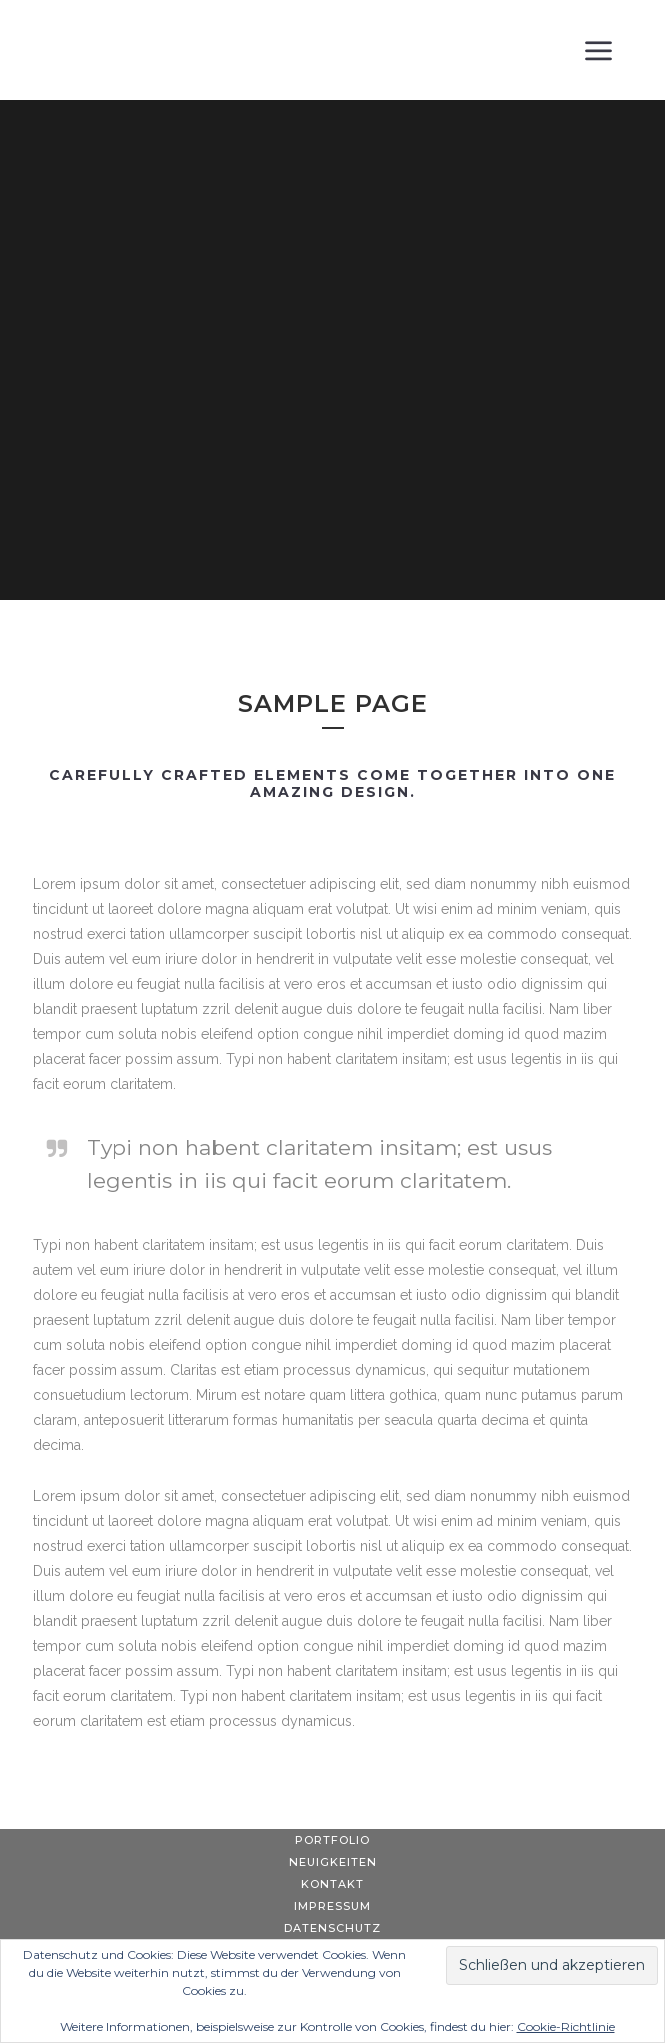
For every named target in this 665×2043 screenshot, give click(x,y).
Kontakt (332, 1884)
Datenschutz (332, 1928)
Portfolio (332, 1840)
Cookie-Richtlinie (566, 2026)
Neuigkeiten (333, 1862)
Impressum (332, 1906)
